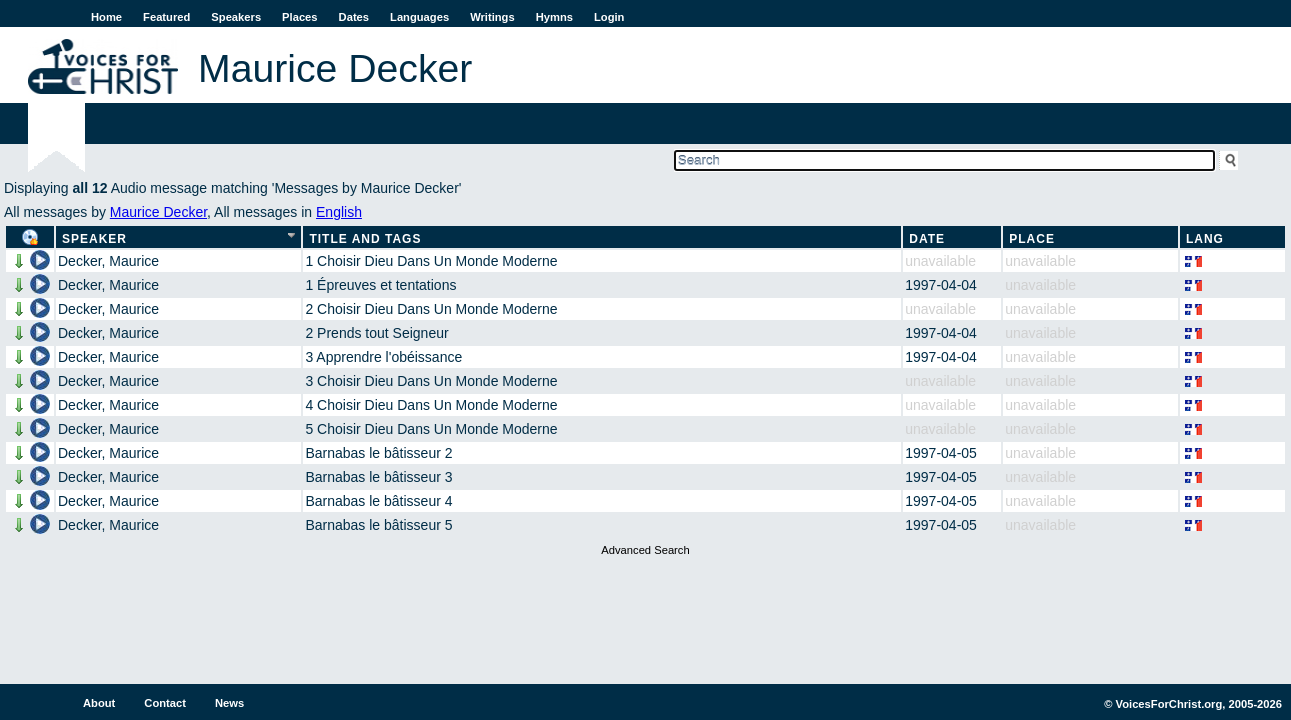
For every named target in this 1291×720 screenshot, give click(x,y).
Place (1032, 239)
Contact (165, 703)
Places (299, 17)
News (229, 703)
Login (609, 17)
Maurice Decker (158, 212)
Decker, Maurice (108, 261)
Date (927, 239)
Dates (354, 17)
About (99, 703)
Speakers (236, 17)
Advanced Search (645, 550)
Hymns (554, 17)
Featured (166, 17)
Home (106, 17)
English (339, 212)
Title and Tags (365, 239)
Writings (492, 17)
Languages (419, 17)
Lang (1205, 239)
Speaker (94, 239)
